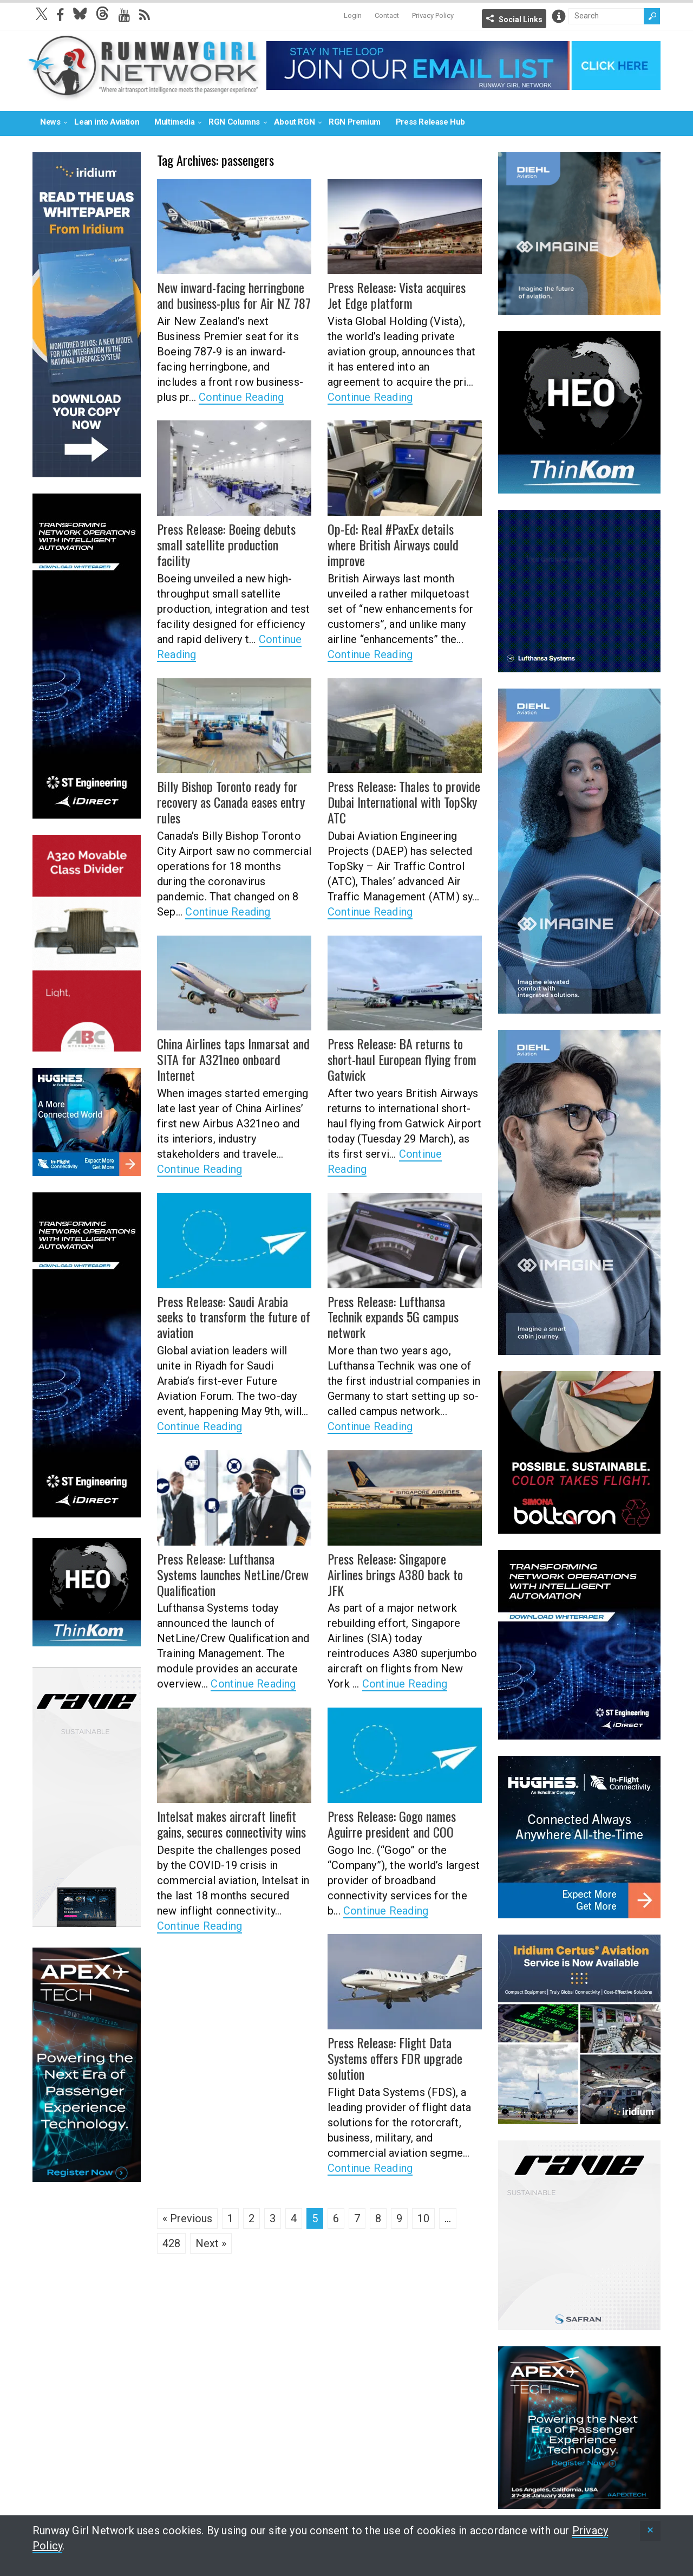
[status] (650, 2531)
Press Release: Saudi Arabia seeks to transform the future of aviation (233, 1317)
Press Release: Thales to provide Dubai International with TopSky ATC (404, 801)
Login (353, 15)
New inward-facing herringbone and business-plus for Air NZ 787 (233, 295)
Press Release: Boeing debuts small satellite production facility (226, 544)
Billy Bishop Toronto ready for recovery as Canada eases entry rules (230, 801)
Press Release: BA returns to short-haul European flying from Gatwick (402, 1059)
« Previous (187, 2218)
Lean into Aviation (106, 122)
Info (559, 16)
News (50, 122)
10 (423, 2218)
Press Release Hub (430, 122)
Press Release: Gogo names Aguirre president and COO (391, 1823)
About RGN (294, 122)
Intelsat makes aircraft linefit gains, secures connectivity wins (231, 1823)
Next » (210, 2243)
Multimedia (174, 122)
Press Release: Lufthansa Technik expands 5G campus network (392, 1317)
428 (171, 2243)
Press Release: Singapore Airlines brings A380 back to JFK (395, 1574)
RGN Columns (234, 122)
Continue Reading (241, 396)
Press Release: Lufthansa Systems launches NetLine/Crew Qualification (232, 1574)
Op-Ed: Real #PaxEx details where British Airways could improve (393, 544)
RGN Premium (355, 122)
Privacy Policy (433, 15)
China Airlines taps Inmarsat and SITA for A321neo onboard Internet (233, 1059)
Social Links (520, 19)
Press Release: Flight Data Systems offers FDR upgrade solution (395, 2058)
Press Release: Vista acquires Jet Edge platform (396, 295)
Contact (387, 15)
